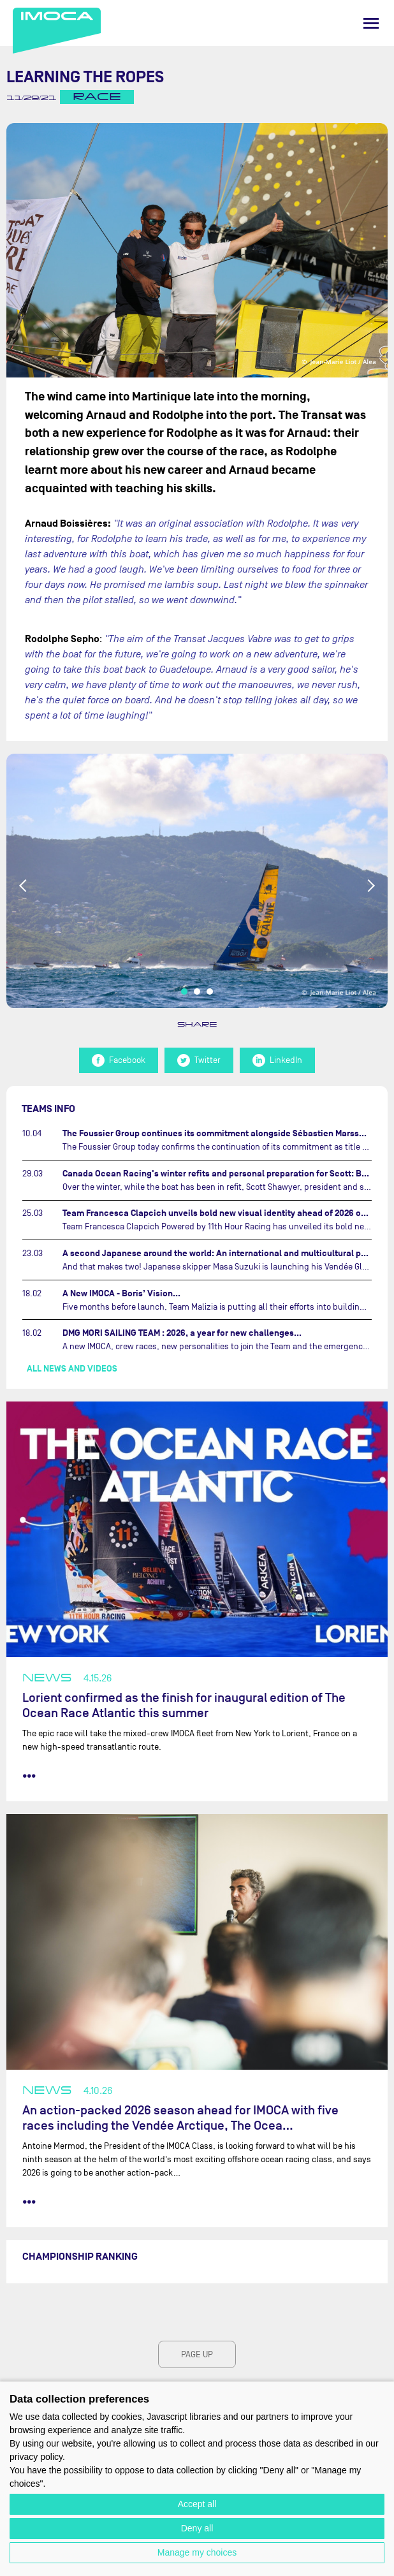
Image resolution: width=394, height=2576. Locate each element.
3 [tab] (210, 991)
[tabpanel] (197, 881)
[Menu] (371, 23)
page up (197, 2354)
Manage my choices (197, 2552)
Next (370, 885)
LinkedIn (277, 1060)
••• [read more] (29, 1776)
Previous (23, 885)
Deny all (197, 2528)
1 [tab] (184, 991)
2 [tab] (197, 991)
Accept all (197, 2504)
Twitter (199, 1060)
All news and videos (72, 1368)
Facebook (118, 1060)
